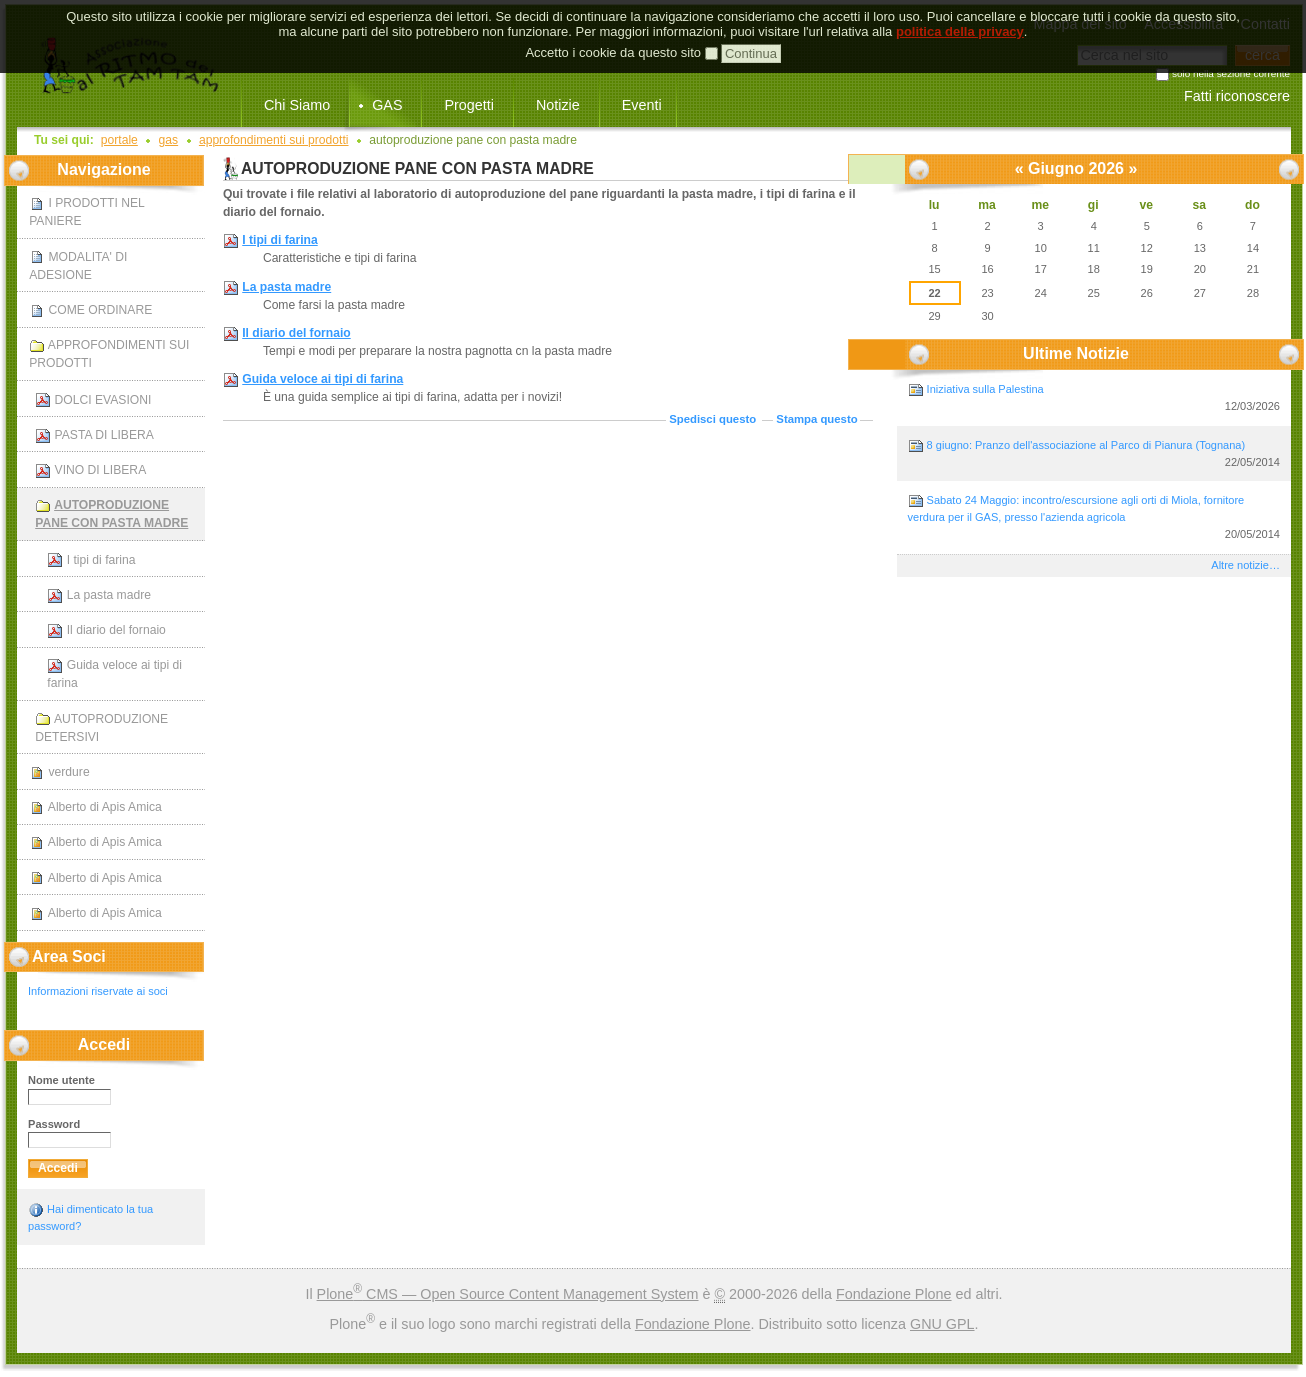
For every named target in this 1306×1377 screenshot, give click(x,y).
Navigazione (103, 169)
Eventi (642, 105)
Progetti (468, 105)
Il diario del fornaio (296, 333)
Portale (119, 140)
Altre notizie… (1245, 565)
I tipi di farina (279, 240)
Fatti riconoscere (1237, 96)
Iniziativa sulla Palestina (1094, 398)
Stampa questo (816, 419)
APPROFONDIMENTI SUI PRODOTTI (274, 140)
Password (54, 1124)
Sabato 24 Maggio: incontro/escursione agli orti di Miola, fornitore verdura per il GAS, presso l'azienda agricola (1094, 517)
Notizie (558, 105)
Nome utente (61, 1080)
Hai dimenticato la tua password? (90, 1217)
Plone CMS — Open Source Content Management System (508, 1294)
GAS (387, 105)
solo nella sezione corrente (1231, 74)
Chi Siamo (297, 105)
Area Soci (69, 956)
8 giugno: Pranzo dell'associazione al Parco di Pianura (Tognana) (1094, 454)
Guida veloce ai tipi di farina (322, 379)
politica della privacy (960, 12)
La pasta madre (286, 287)
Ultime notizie (1076, 353)
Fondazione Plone (894, 1294)
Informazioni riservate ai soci (98, 991)
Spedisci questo (712, 419)
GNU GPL (942, 1324)
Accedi (104, 1044)
